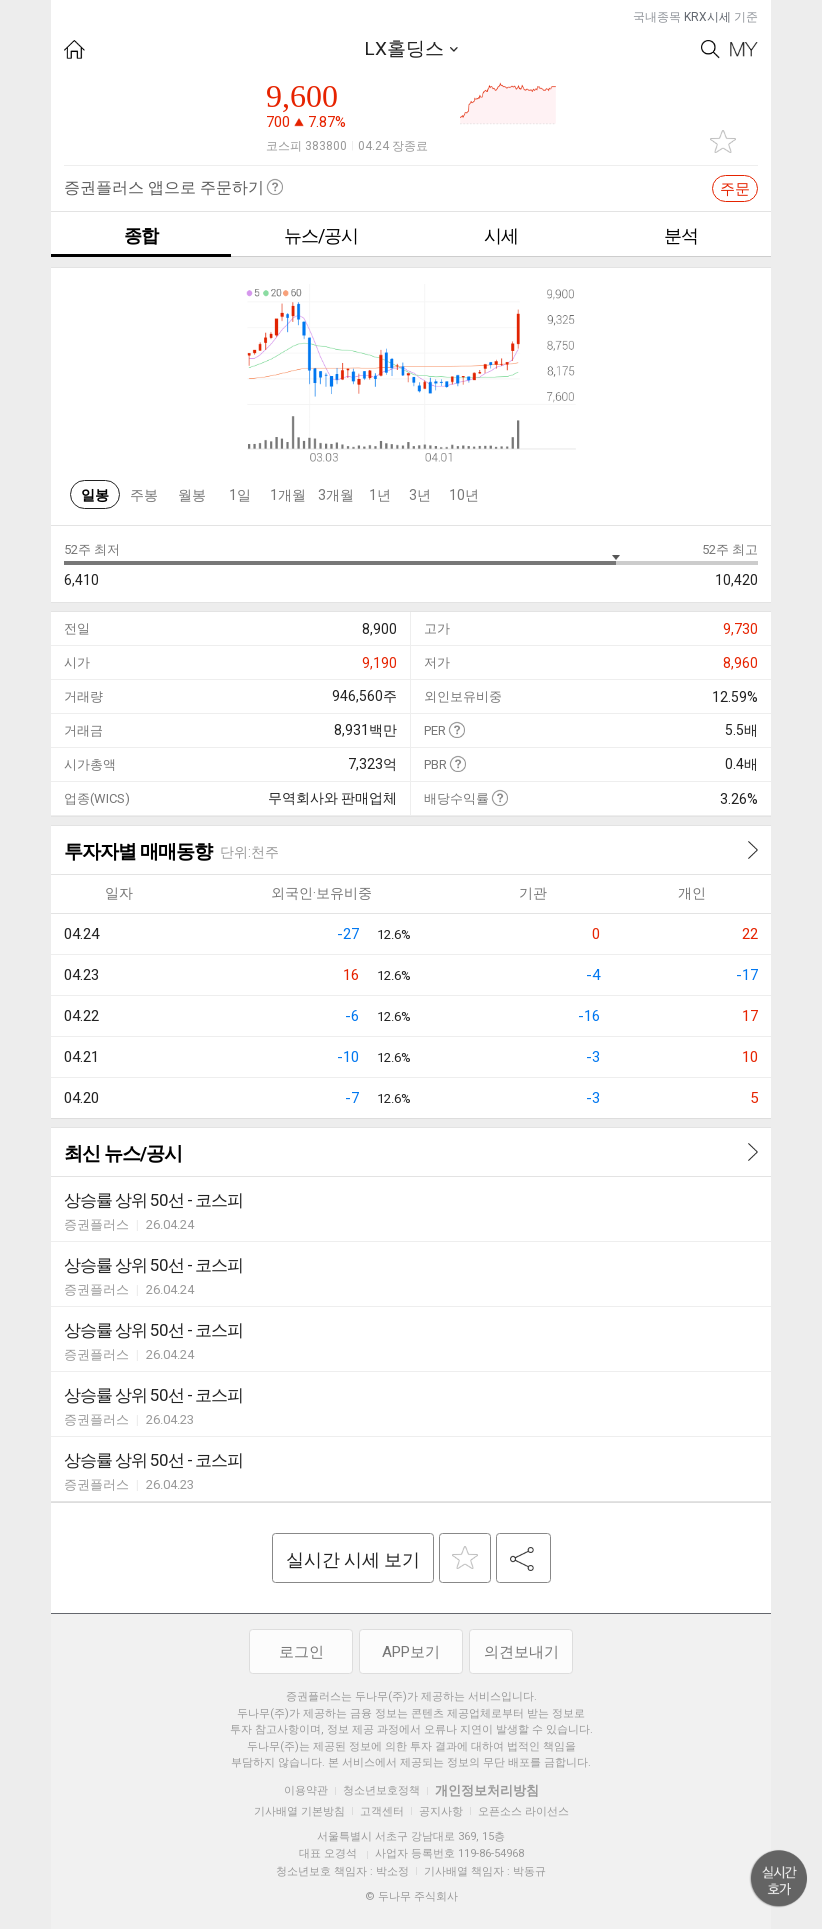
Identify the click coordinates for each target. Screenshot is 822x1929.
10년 (464, 495)
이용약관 (306, 1790)
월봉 (192, 495)
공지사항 (441, 1811)
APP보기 (411, 1652)
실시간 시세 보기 (353, 1559)
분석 (681, 235)
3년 (420, 495)
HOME (74, 49)
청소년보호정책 (381, 1790)
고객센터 (382, 1811)
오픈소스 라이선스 (523, 1811)
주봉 (144, 495)
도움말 (456, 729)
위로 (779, 1879)
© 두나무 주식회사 (411, 1896)
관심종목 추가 (723, 141)
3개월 (336, 495)
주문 (735, 189)
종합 (141, 235)
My (744, 49)
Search (710, 49)
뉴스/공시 (321, 235)
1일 (240, 495)
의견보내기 (521, 1652)
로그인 (301, 1652)
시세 (501, 235)
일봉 (95, 495)
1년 (380, 495)
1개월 (288, 495)
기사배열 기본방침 (299, 1811)
